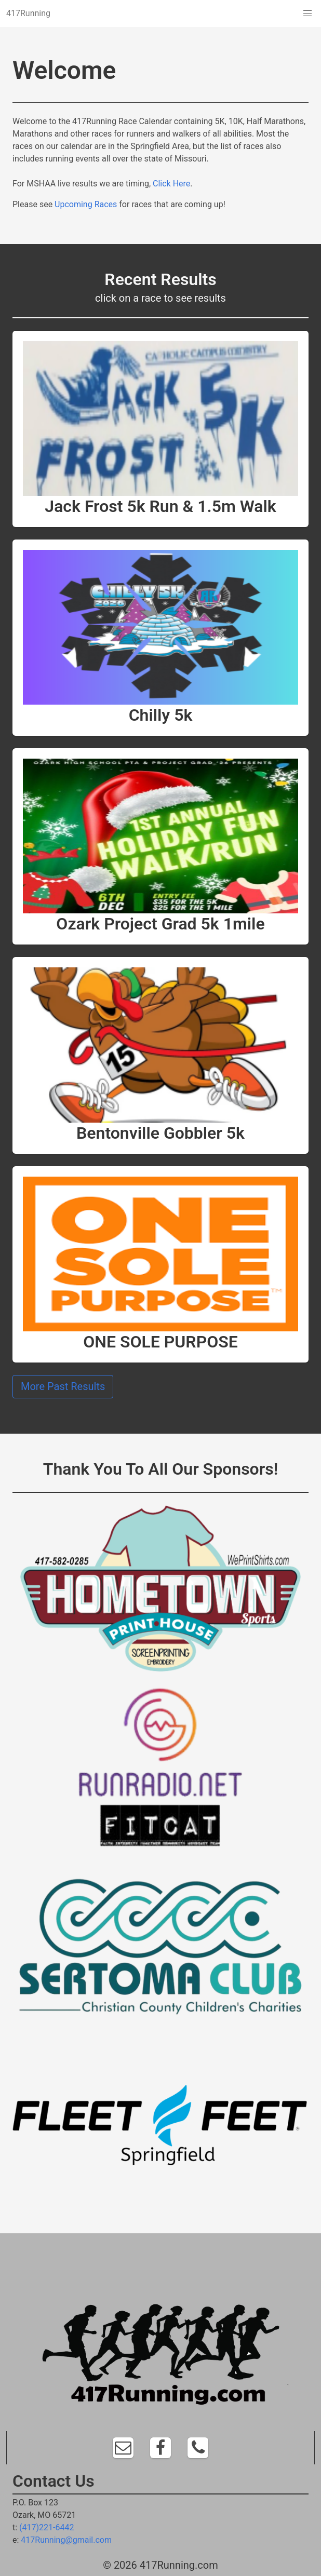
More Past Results (63, 1386)
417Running (28, 13)
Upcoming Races (86, 204)
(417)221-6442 (46, 2527)
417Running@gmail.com (66, 2540)
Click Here (171, 183)
